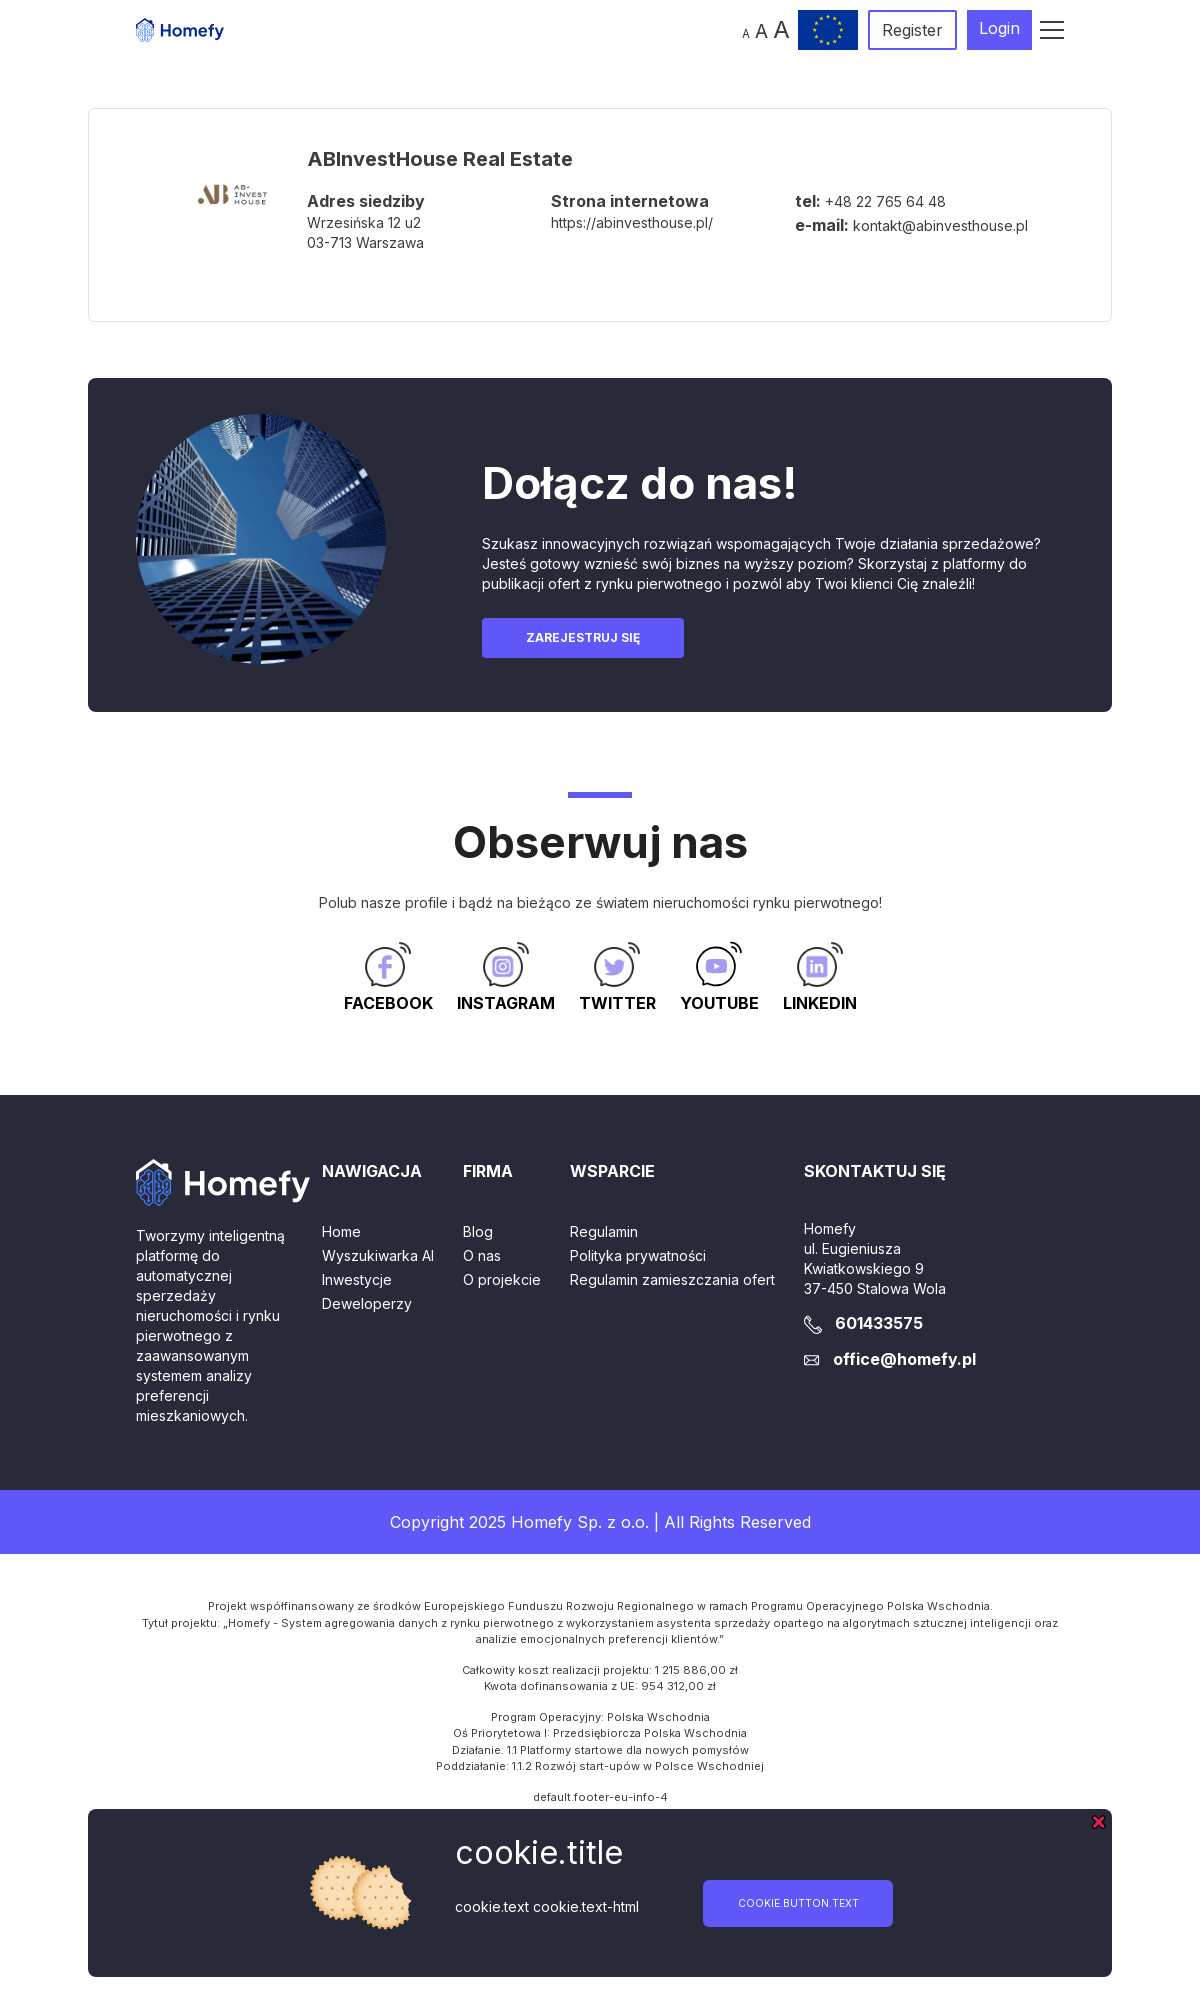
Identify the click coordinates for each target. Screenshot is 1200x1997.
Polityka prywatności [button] (638, 1255)
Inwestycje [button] (357, 1279)
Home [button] (341, 1231)
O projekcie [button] (502, 1279)
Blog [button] (478, 1231)
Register (912, 30)
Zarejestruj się (583, 637)
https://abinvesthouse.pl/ (632, 222)
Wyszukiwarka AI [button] (378, 1255)
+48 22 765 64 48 (885, 201)
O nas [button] (482, 1255)
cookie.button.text (798, 1903)
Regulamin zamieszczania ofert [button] (672, 1279)
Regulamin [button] (604, 1231)
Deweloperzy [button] (367, 1303)
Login (999, 28)
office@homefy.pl (904, 1359)
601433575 (879, 1323)
